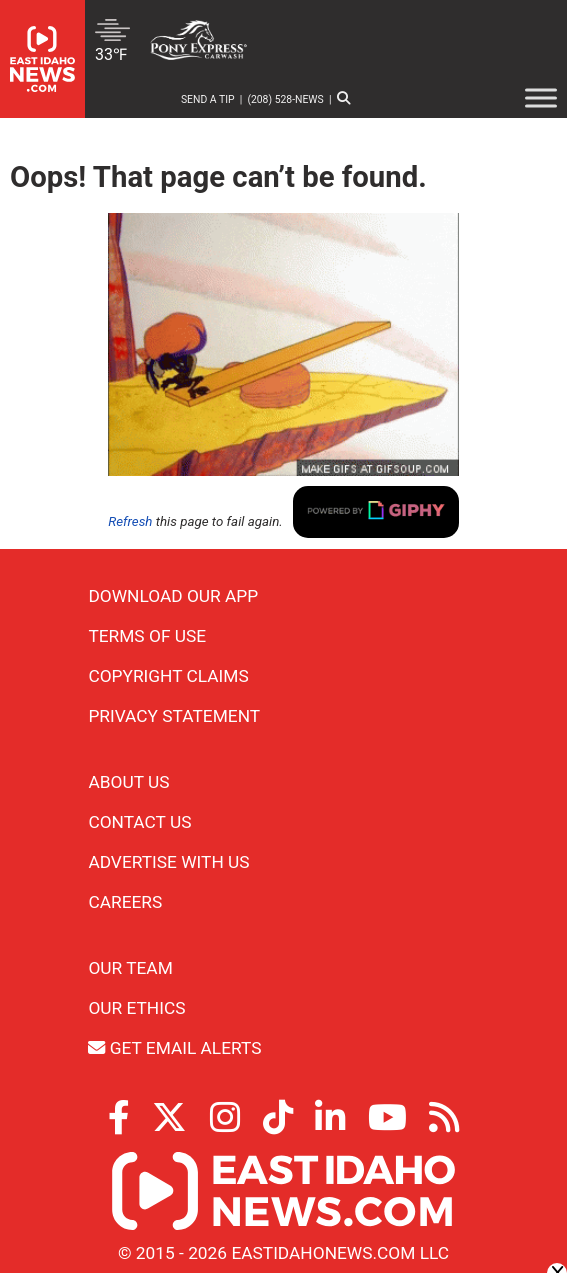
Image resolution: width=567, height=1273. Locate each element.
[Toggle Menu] (541, 97)
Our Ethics (136, 1008)
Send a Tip (208, 99)
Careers (125, 902)
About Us (128, 782)
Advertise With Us (168, 862)
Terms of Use (147, 636)
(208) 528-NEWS (285, 99)
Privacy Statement (174, 716)
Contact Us (139, 822)
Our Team (130, 968)
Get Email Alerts (174, 1048)
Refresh (130, 521)
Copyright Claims (168, 676)
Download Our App (173, 596)
